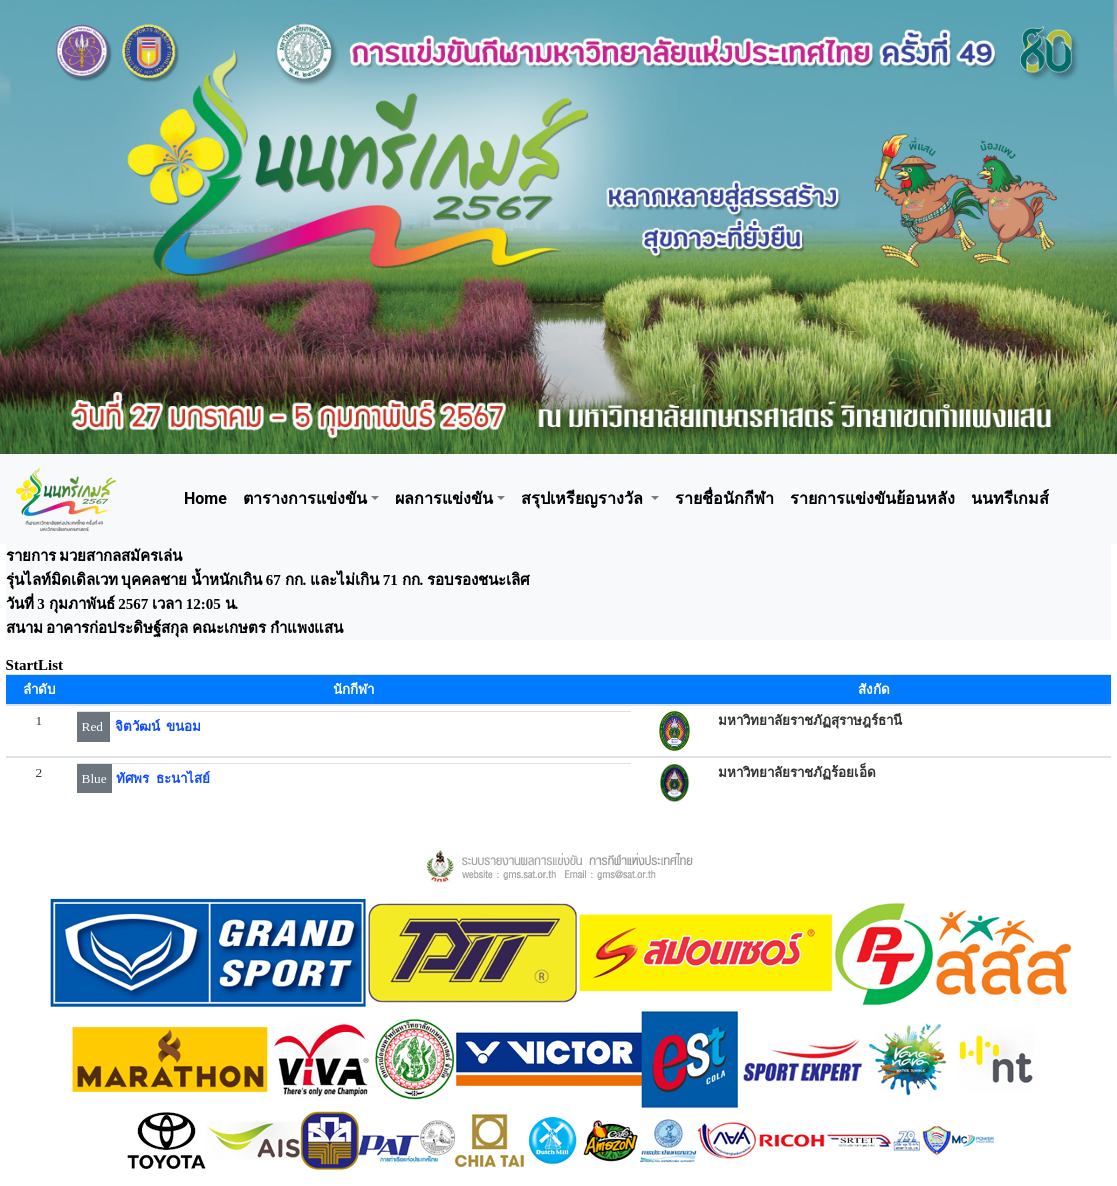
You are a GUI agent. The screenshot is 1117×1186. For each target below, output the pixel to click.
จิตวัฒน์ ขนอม (158, 726)
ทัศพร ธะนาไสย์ (163, 778)
